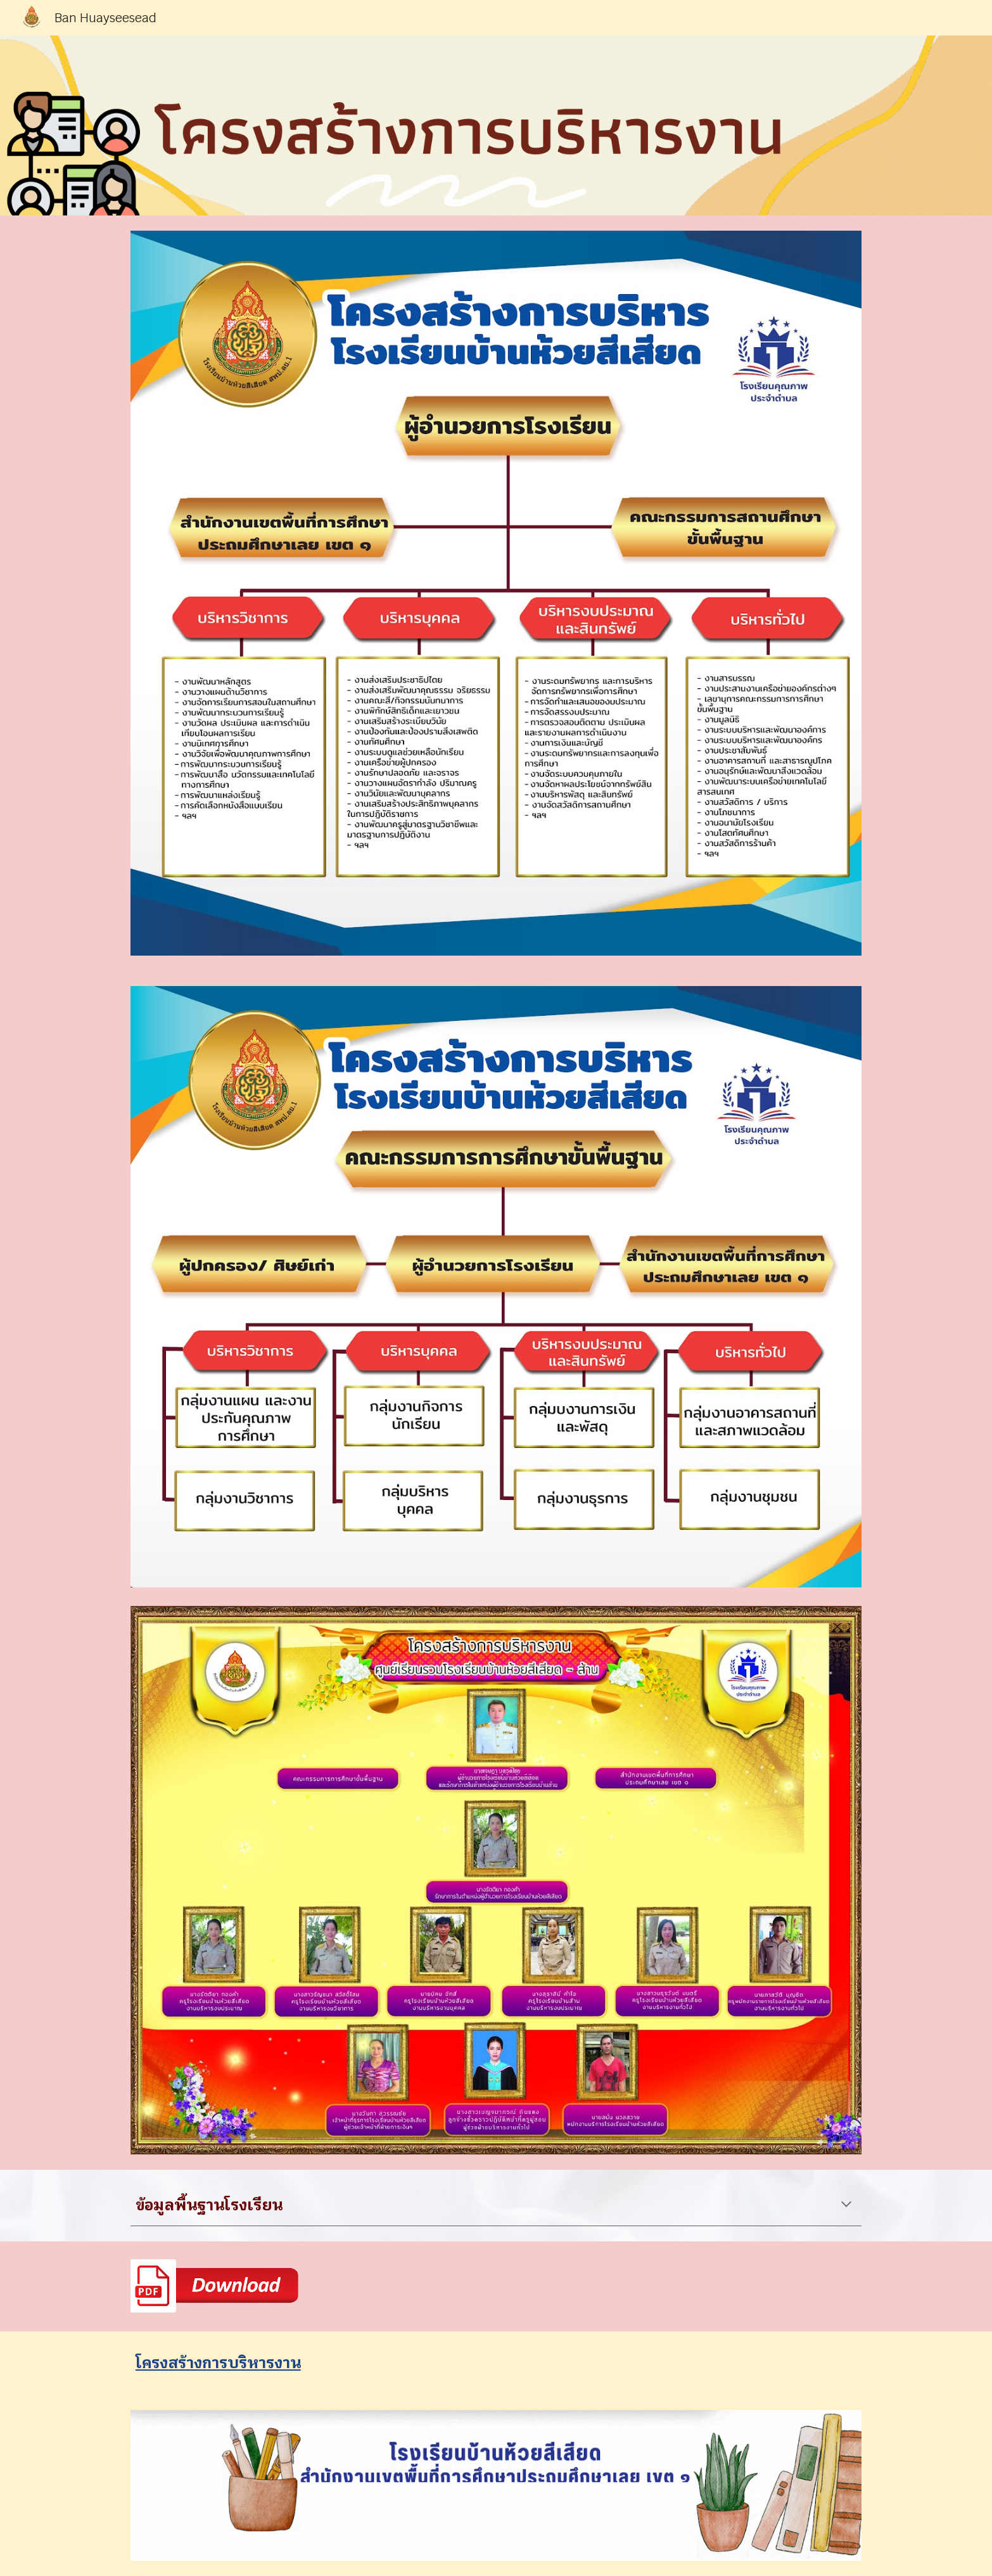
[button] (846, 2205)
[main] (496, 2205)
